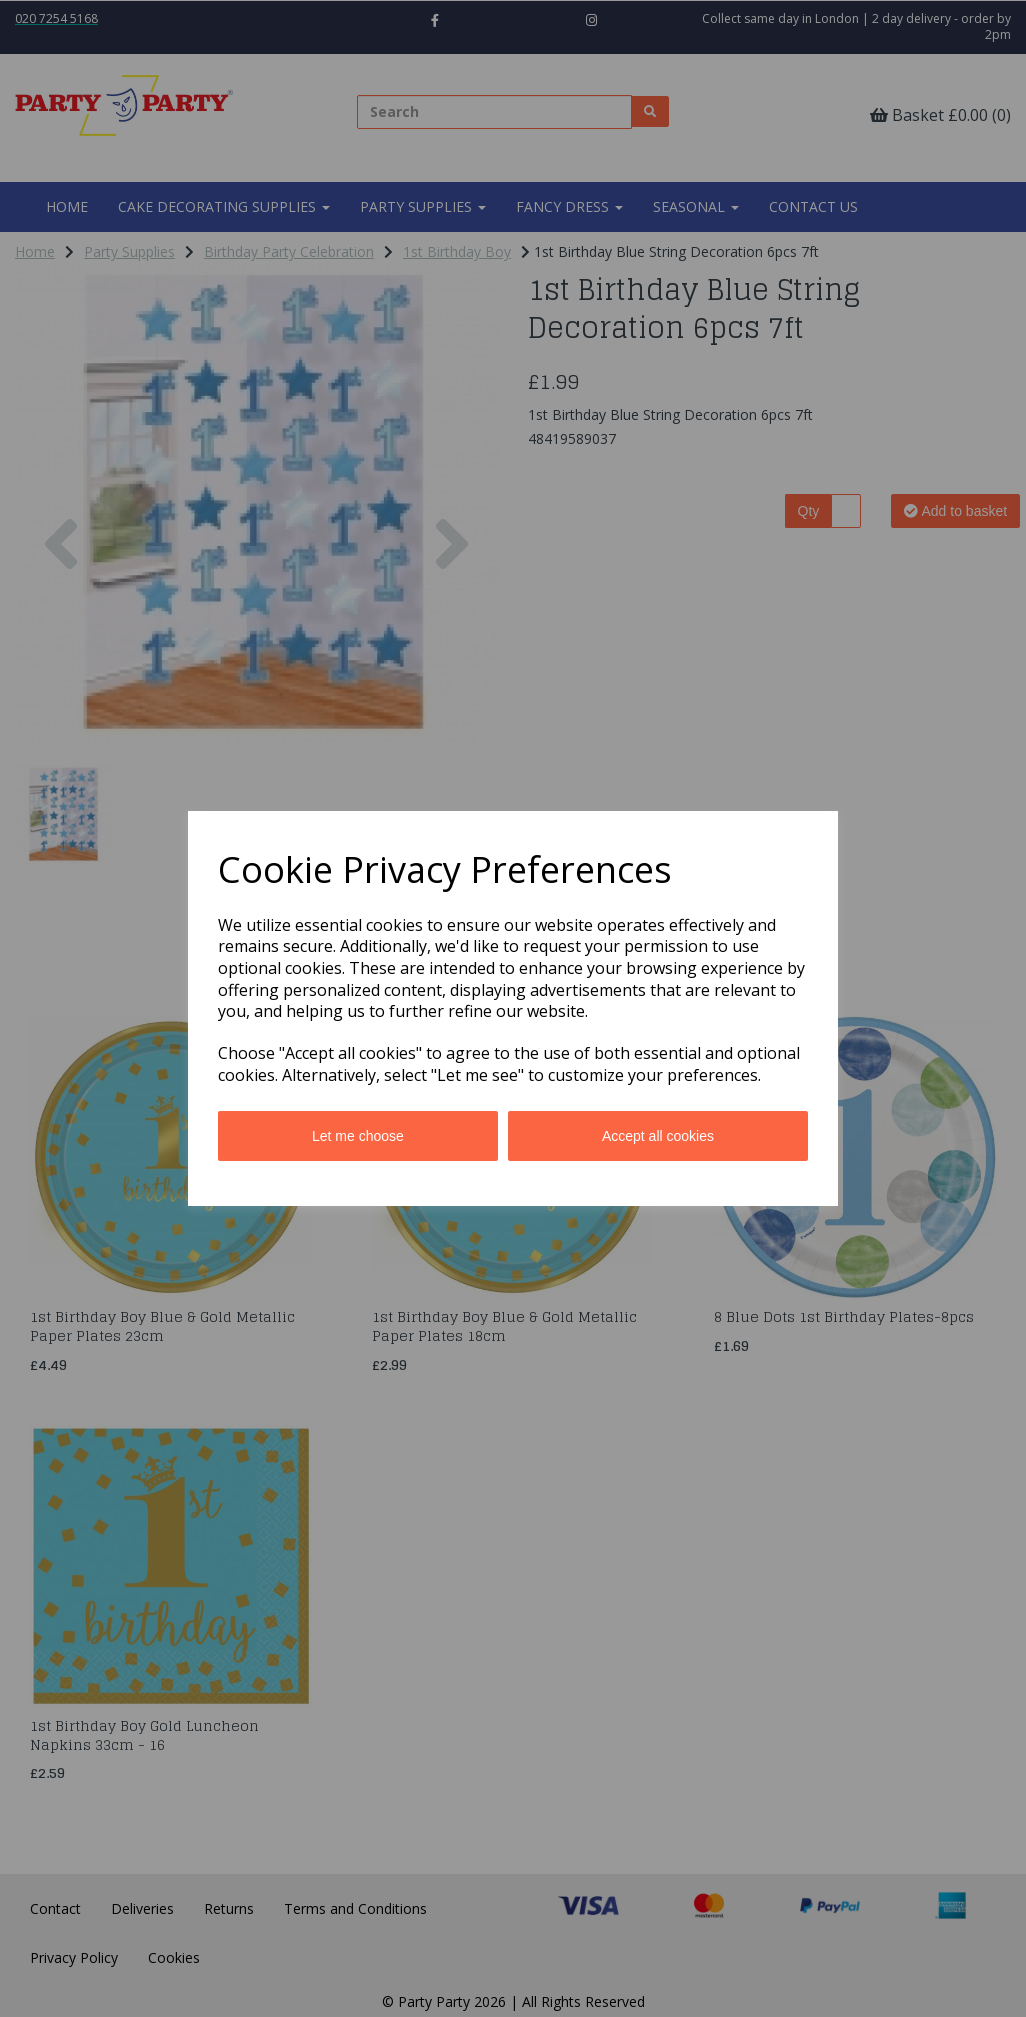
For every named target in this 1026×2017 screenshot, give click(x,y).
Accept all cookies (658, 1136)
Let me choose (358, 1136)
